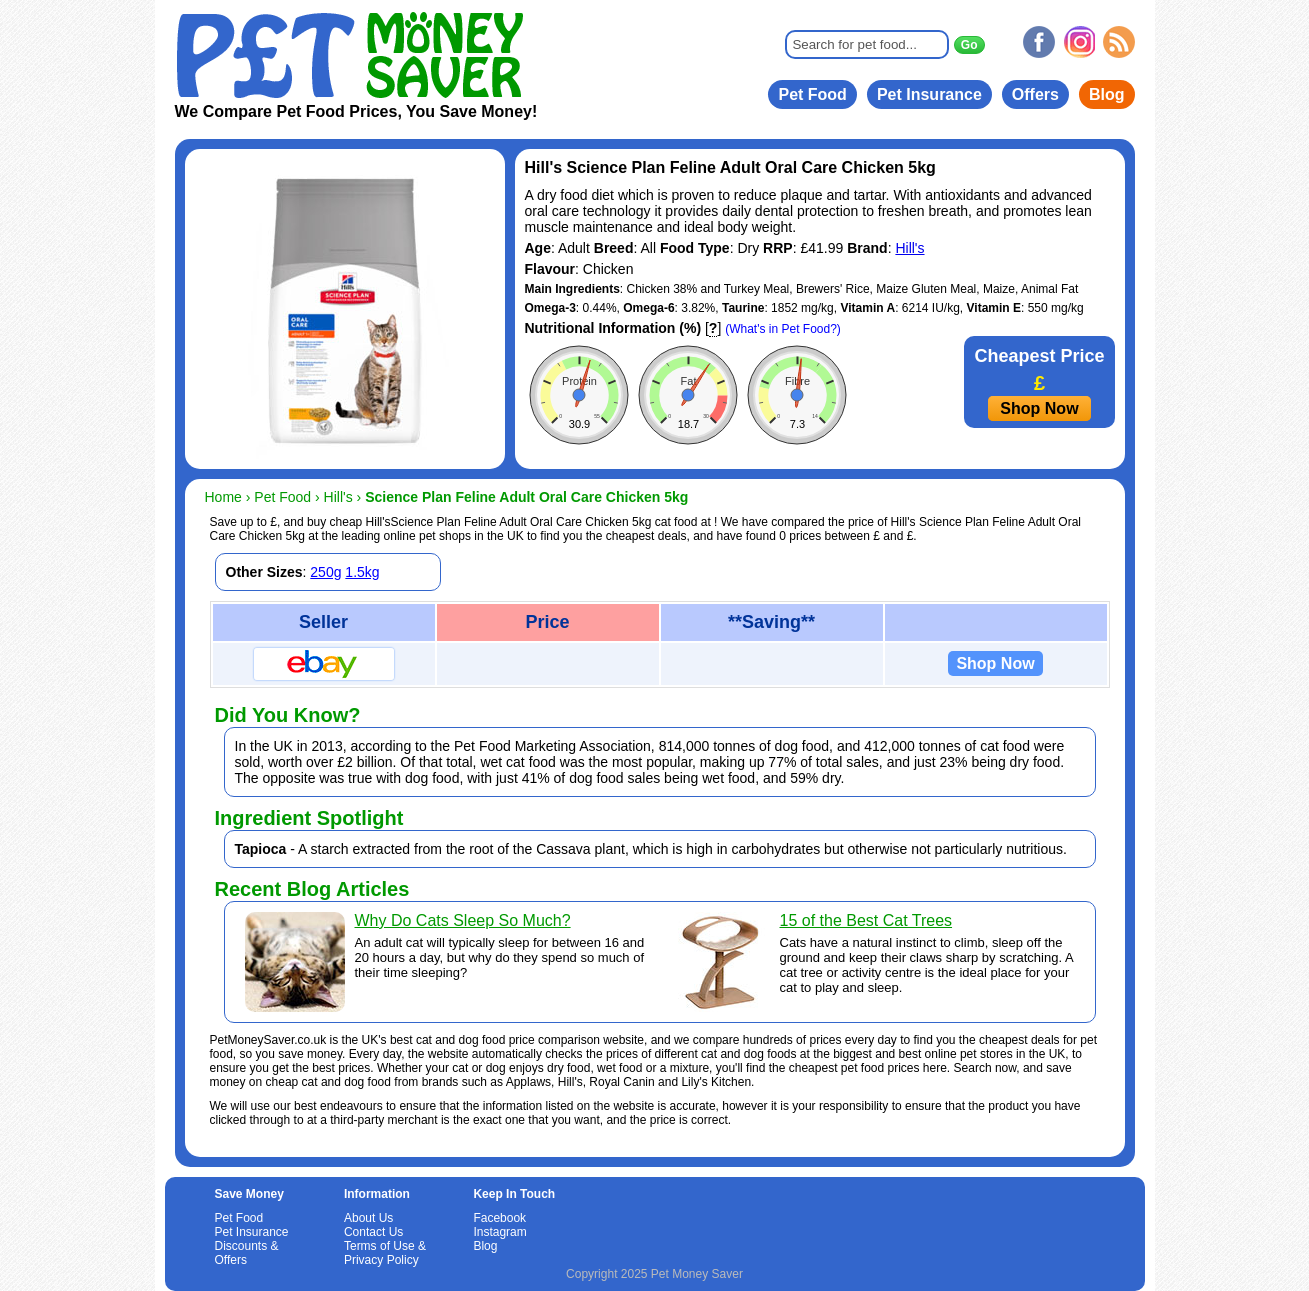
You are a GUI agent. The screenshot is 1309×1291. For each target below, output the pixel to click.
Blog (1107, 94)
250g (325, 572)
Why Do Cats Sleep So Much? (463, 920)
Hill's (909, 248)
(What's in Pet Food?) (783, 329)
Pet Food (812, 94)
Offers (1035, 94)
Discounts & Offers (247, 1253)
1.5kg (362, 572)
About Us (368, 1218)
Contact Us (373, 1232)
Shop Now (1039, 408)
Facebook (499, 1218)
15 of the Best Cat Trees (866, 920)
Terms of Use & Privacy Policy (385, 1253)
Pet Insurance (929, 94)
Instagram (499, 1232)
